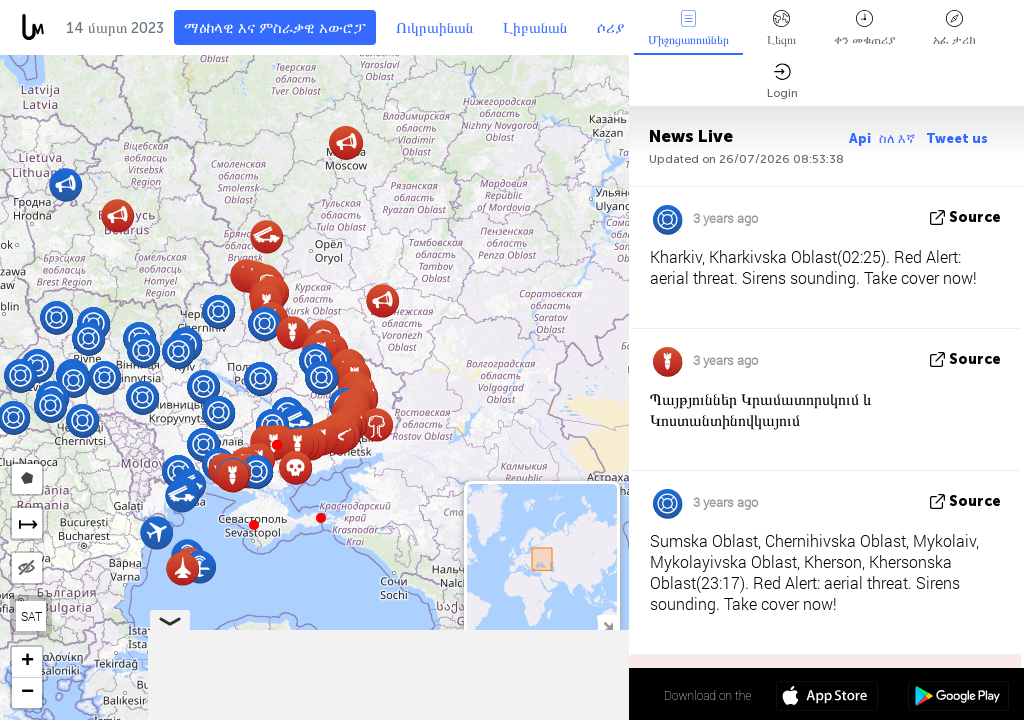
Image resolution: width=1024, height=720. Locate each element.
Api (860, 138)
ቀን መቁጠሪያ (864, 28)
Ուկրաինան (434, 28)
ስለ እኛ (898, 138)
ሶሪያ (610, 28)
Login (782, 81)
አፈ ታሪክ (954, 28)
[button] (321, 518)
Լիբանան (535, 28)
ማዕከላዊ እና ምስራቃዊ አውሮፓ (275, 28)
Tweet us (957, 138)
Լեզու (781, 28)
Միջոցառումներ (688, 28)
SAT (31, 616)
